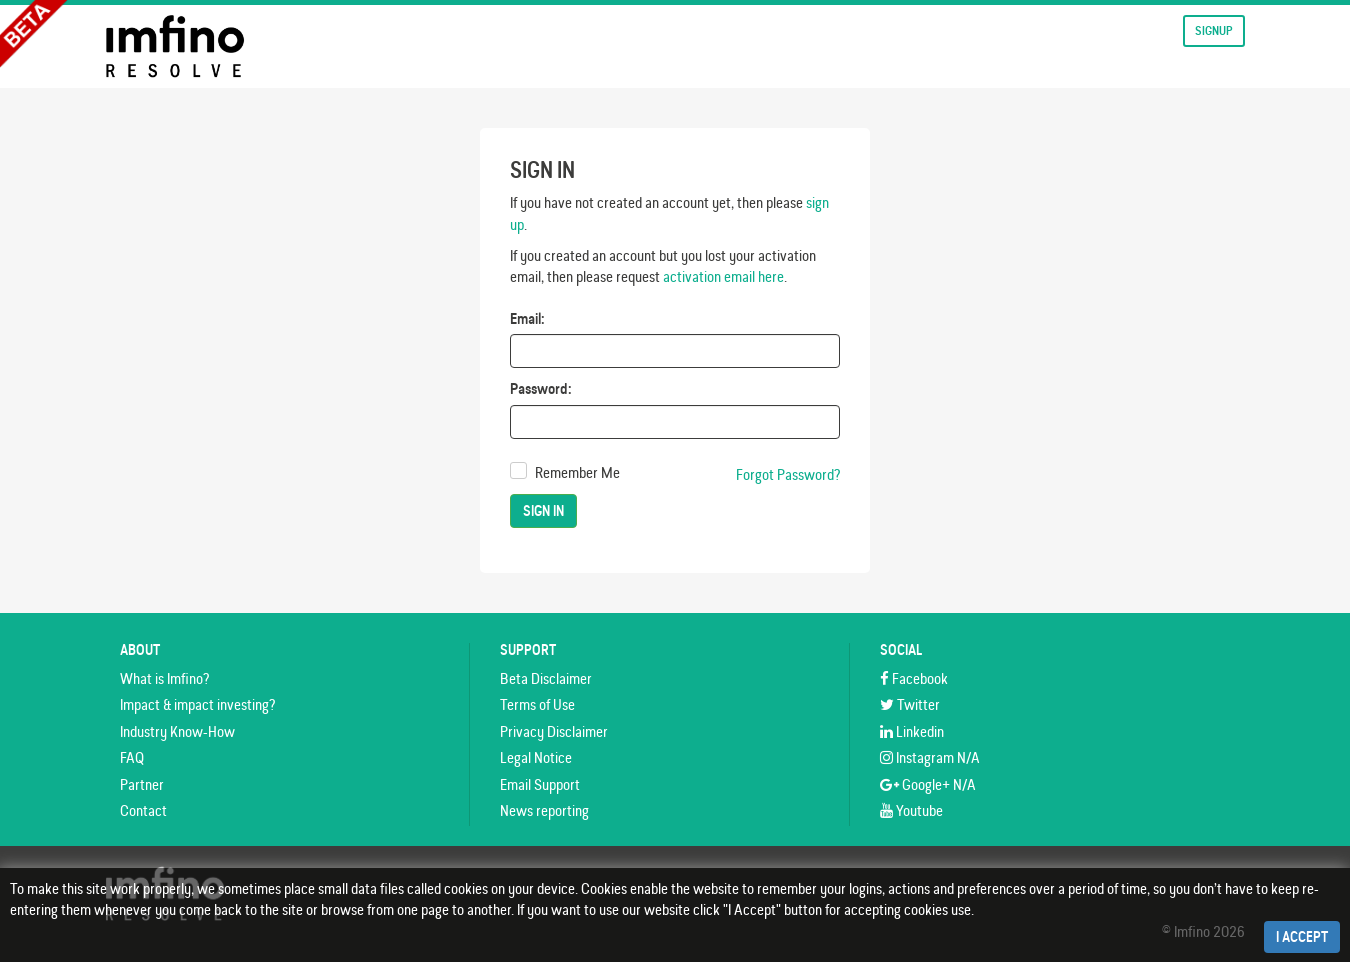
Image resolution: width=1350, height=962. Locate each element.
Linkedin (912, 731)
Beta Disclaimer (546, 678)
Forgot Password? (788, 474)
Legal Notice (536, 757)
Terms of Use (537, 704)
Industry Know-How (177, 731)
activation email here (723, 276)
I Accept (1302, 937)
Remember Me (577, 472)
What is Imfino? (164, 678)
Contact (143, 810)
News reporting (544, 810)
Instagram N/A (930, 757)
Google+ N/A (928, 784)
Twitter (910, 704)
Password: (541, 388)
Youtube (911, 810)
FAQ (132, 757)
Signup (1214, 30)
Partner (142, 784)
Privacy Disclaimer (554, 731)
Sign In (543, 511)
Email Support (540, 784)
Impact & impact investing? (197, 704)
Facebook (914, 678)
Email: (527, 318)
